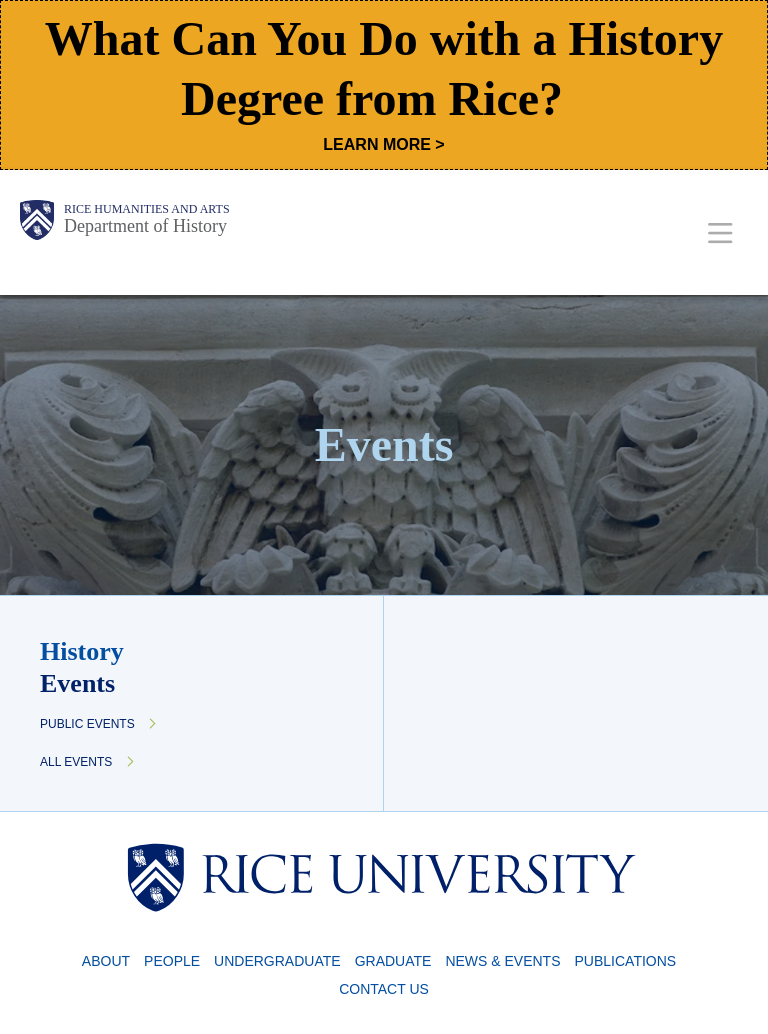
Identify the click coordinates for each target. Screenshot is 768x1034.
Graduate (393, 961)
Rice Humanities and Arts (147, 209)
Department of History (145, 226)
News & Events (502, 961)
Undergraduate (277, 961)
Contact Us (384, 989)
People (172, 961)
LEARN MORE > (383, 144)
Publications (626, 961)
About (106, 961)
